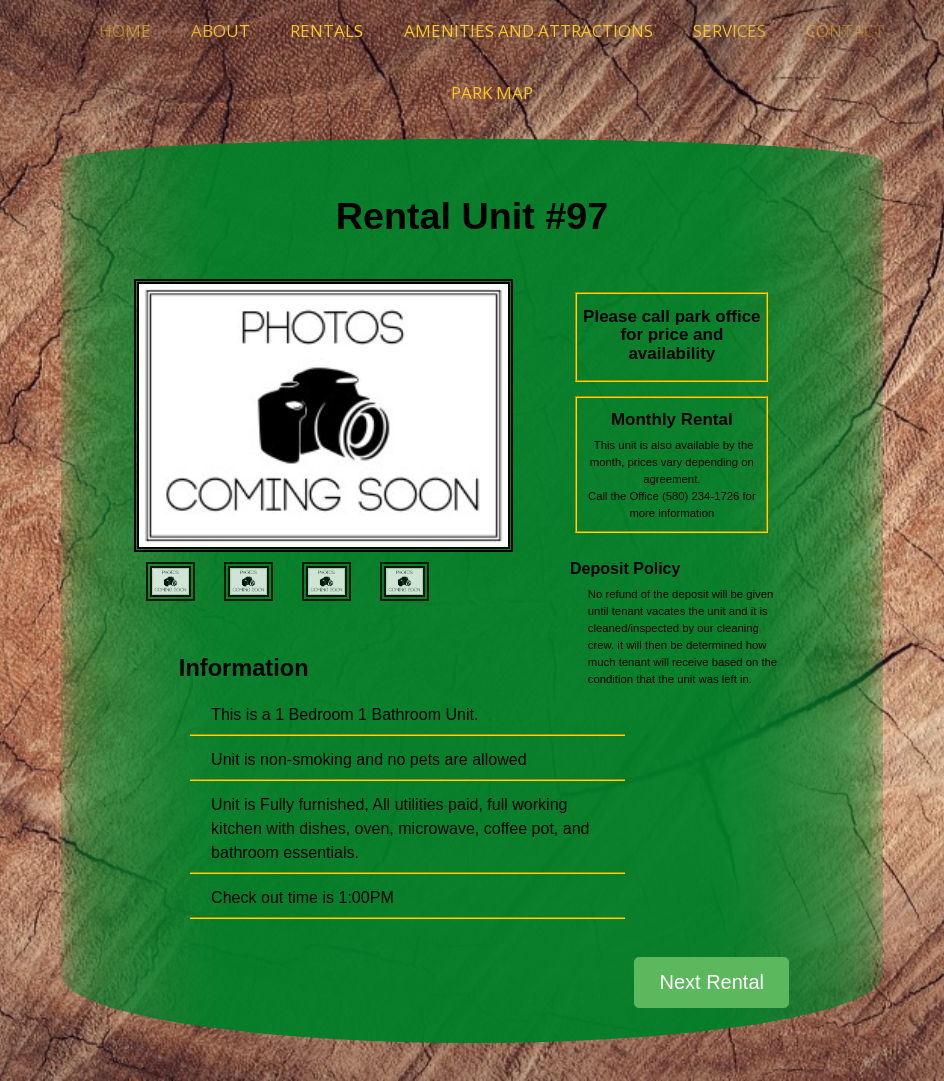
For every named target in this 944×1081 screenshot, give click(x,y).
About (220, 30)
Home (125, 30)
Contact (845, 30)
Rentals (326, 30)
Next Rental (711, 982)
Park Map (492, 92)
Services (729, 30)
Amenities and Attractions (528, 30)
